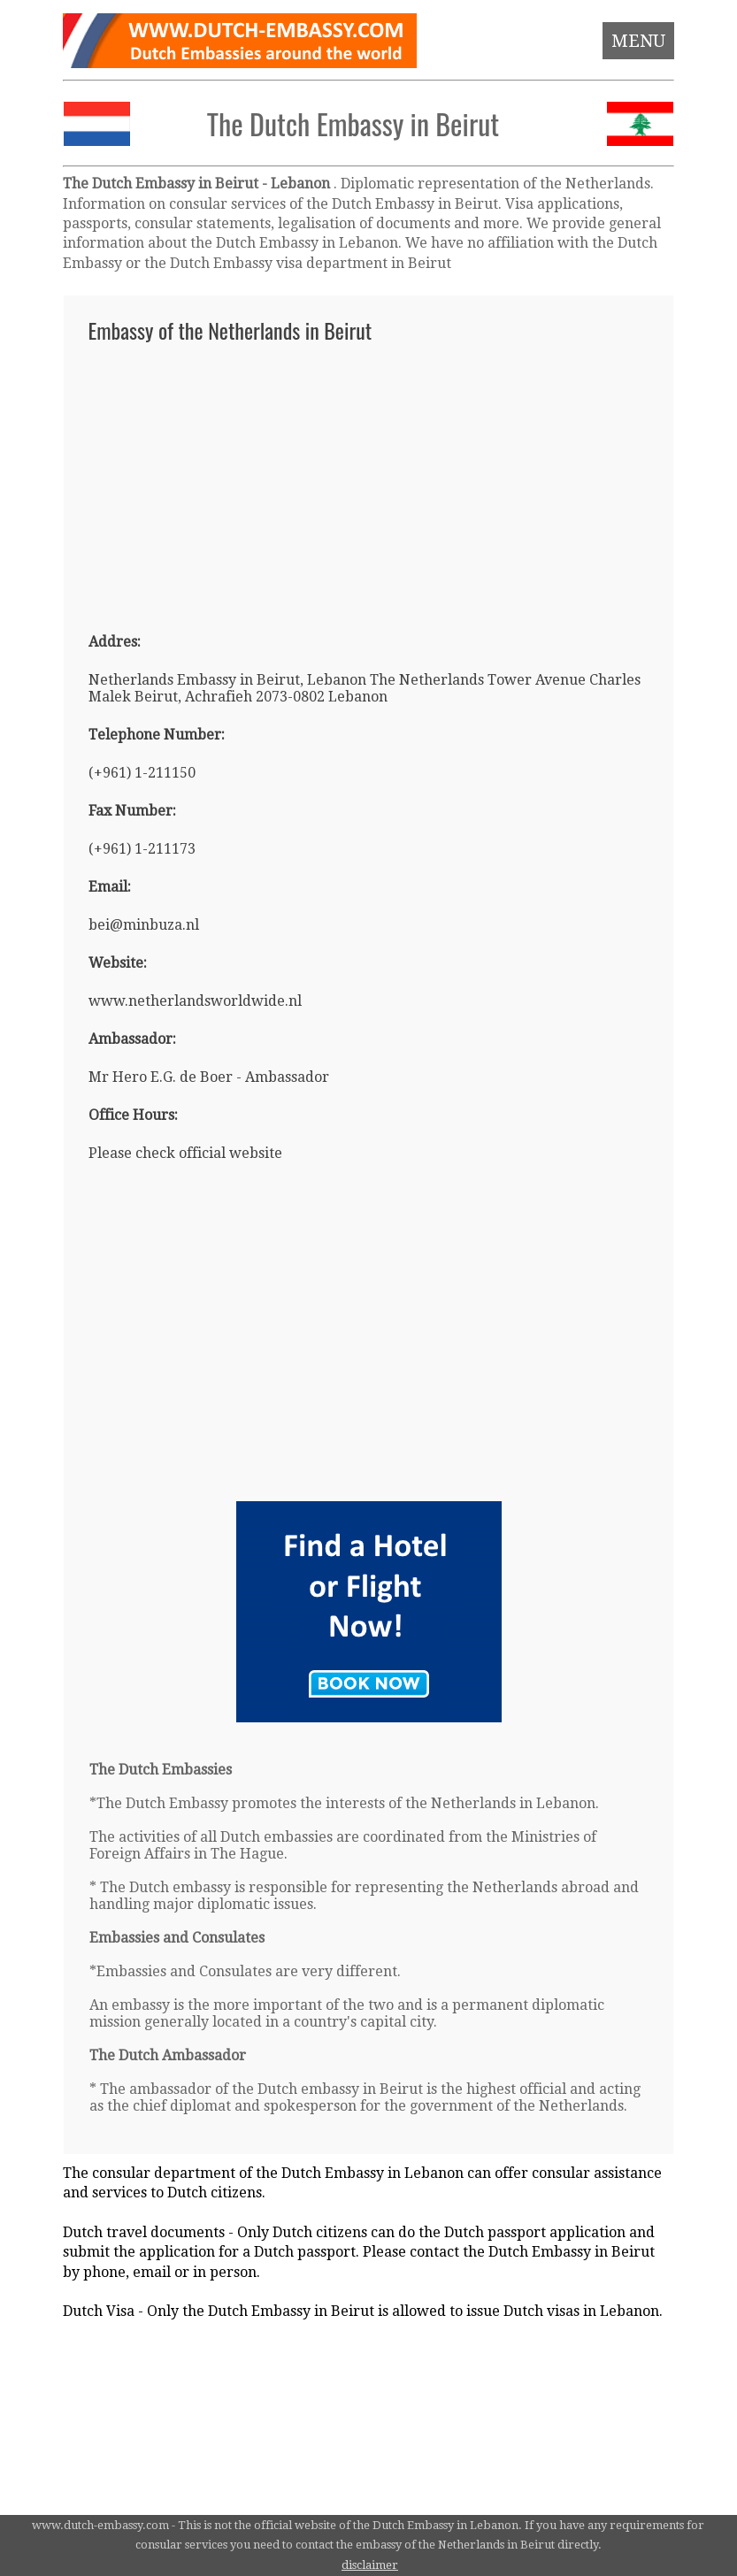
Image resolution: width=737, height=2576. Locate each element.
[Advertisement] (368, 479)
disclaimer (370, 2565)
